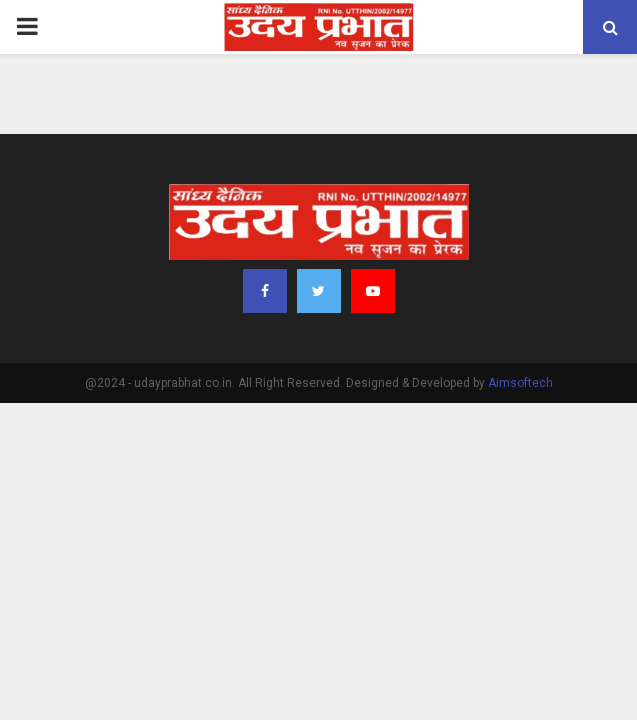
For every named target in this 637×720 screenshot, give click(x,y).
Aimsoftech (520, 383)
